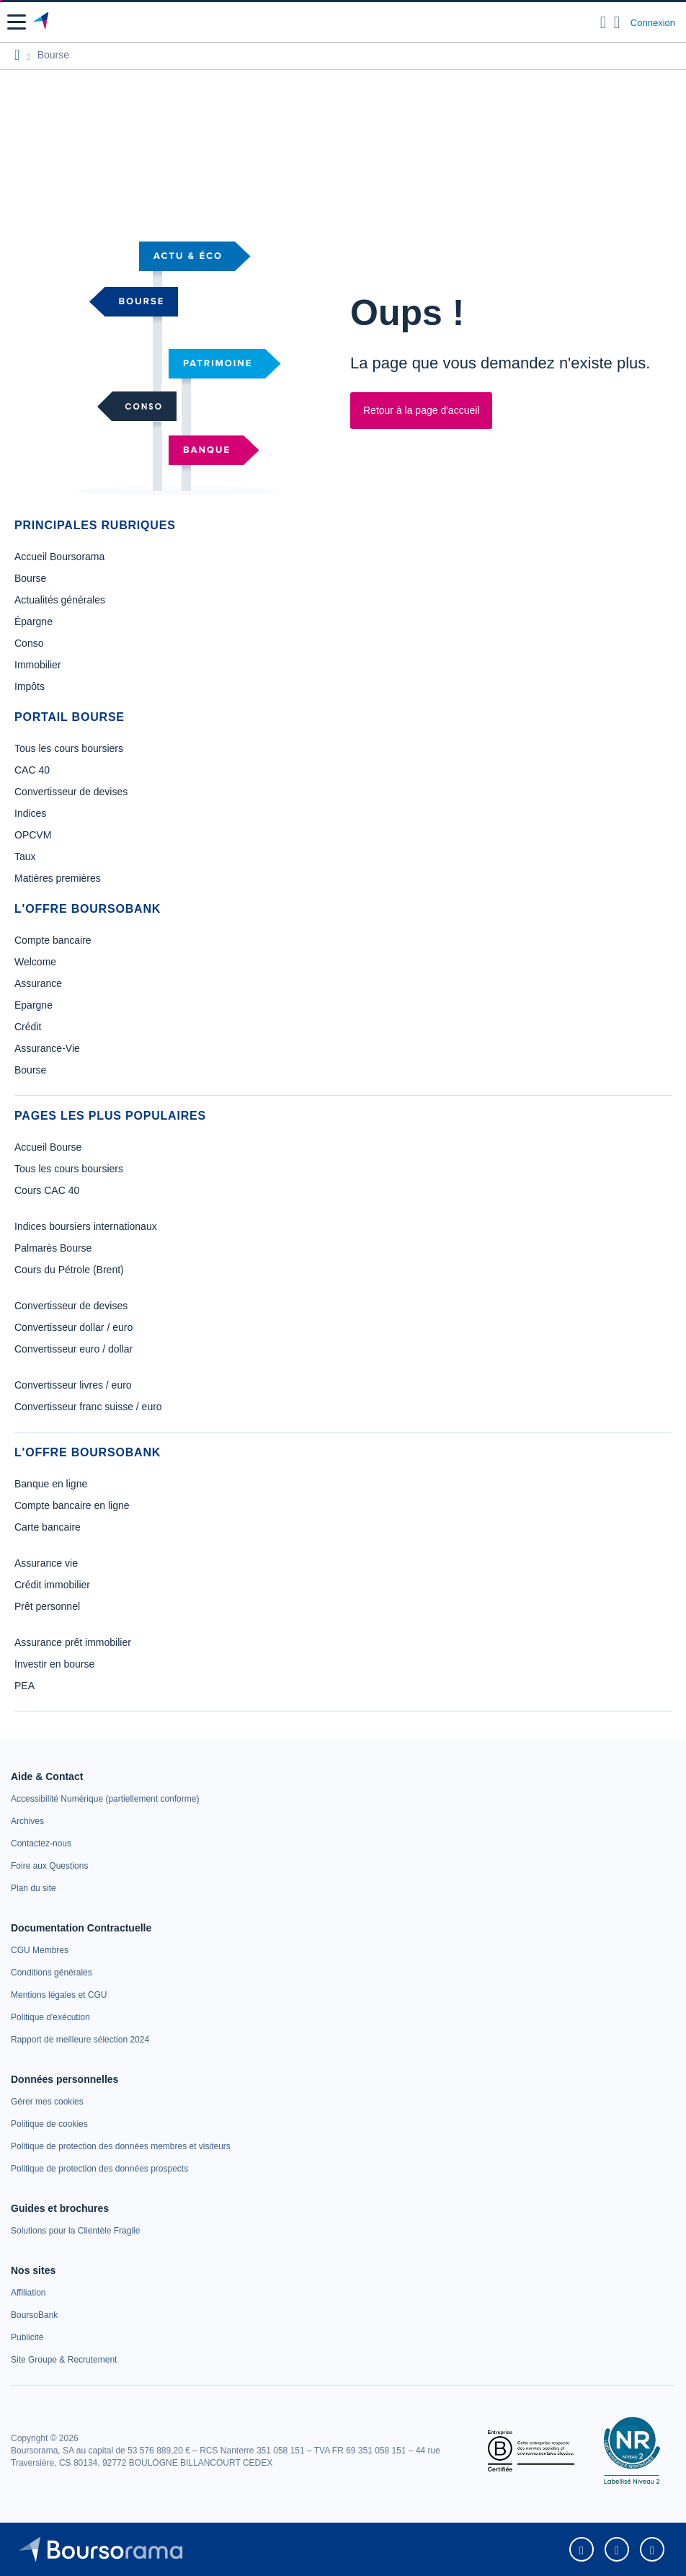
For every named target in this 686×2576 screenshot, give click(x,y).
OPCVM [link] (32, 835)
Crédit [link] (27, 1026)
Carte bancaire (47, 1527)
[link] (105, 1799)
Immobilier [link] (37, 664)
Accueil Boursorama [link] (59, 556)
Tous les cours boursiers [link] (68, 748)
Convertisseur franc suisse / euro (88, 1406)
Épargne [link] (33, 621)
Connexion (653, 22)
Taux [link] (25, 856)
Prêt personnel (47, 1606)
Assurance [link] (38, 983)
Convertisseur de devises (71, 1305)
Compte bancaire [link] (53, 940)
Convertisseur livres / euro (73, 1385)
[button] (16, 22)
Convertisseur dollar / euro (73, 1327)
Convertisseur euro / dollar (73, 1349)
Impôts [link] (29, 686)
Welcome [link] (35, 962)
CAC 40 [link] (32, 770)
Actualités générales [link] (59, 600)
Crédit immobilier (52, 1584)
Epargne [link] (33, 1005)
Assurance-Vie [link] (47, 1048)
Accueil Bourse (47, 1147)
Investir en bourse (54, 1664)
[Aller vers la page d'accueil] (42, 22)
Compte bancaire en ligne (72, 1505)
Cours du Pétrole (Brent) (69, 1269)
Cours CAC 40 (46, 1190)
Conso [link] (28, 643)
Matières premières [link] (57, 878)
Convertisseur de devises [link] (71, 791)
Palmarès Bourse (53, 1248)
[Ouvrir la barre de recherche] (603, 22)
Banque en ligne (50, 1484)
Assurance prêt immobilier (72, 1642)
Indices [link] (30, 813)
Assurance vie (46, 1563)
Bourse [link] (30, 578)
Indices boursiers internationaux (85, 1226)
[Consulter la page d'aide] (617, 22)
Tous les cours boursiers (68, 1168)
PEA (24, 1685)
